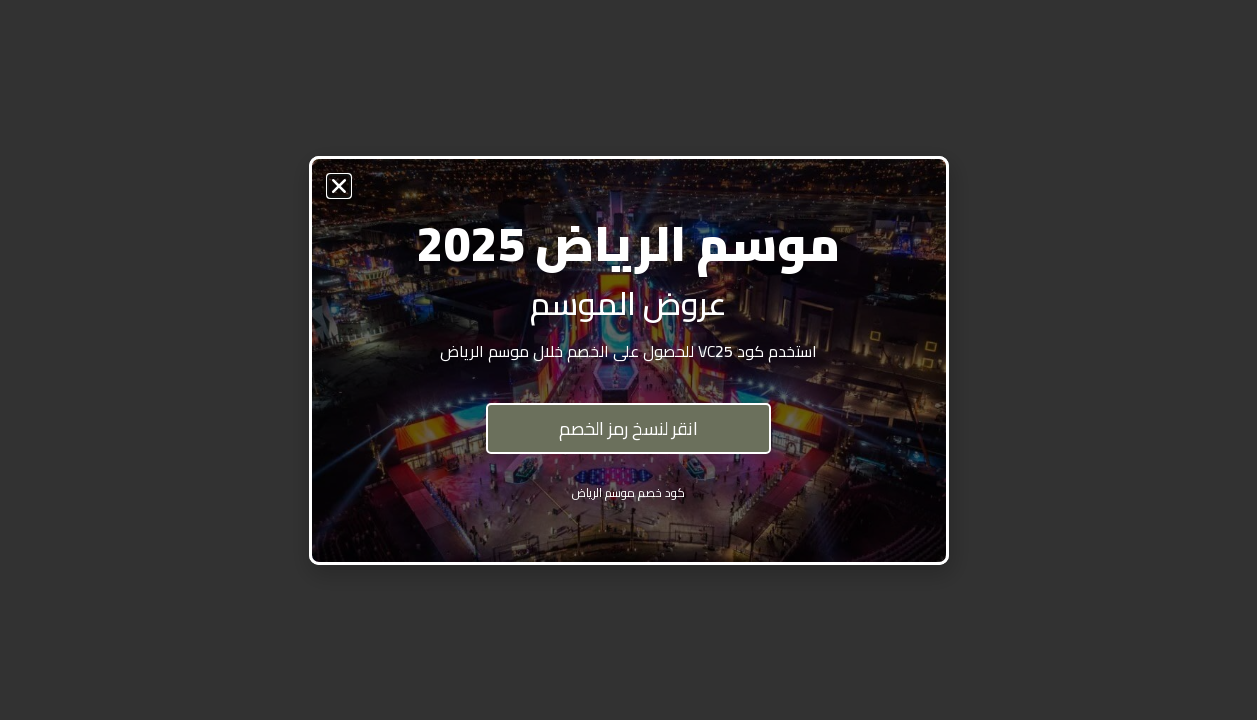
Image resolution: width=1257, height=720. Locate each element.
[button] (339, 186)
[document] (628, 360)
